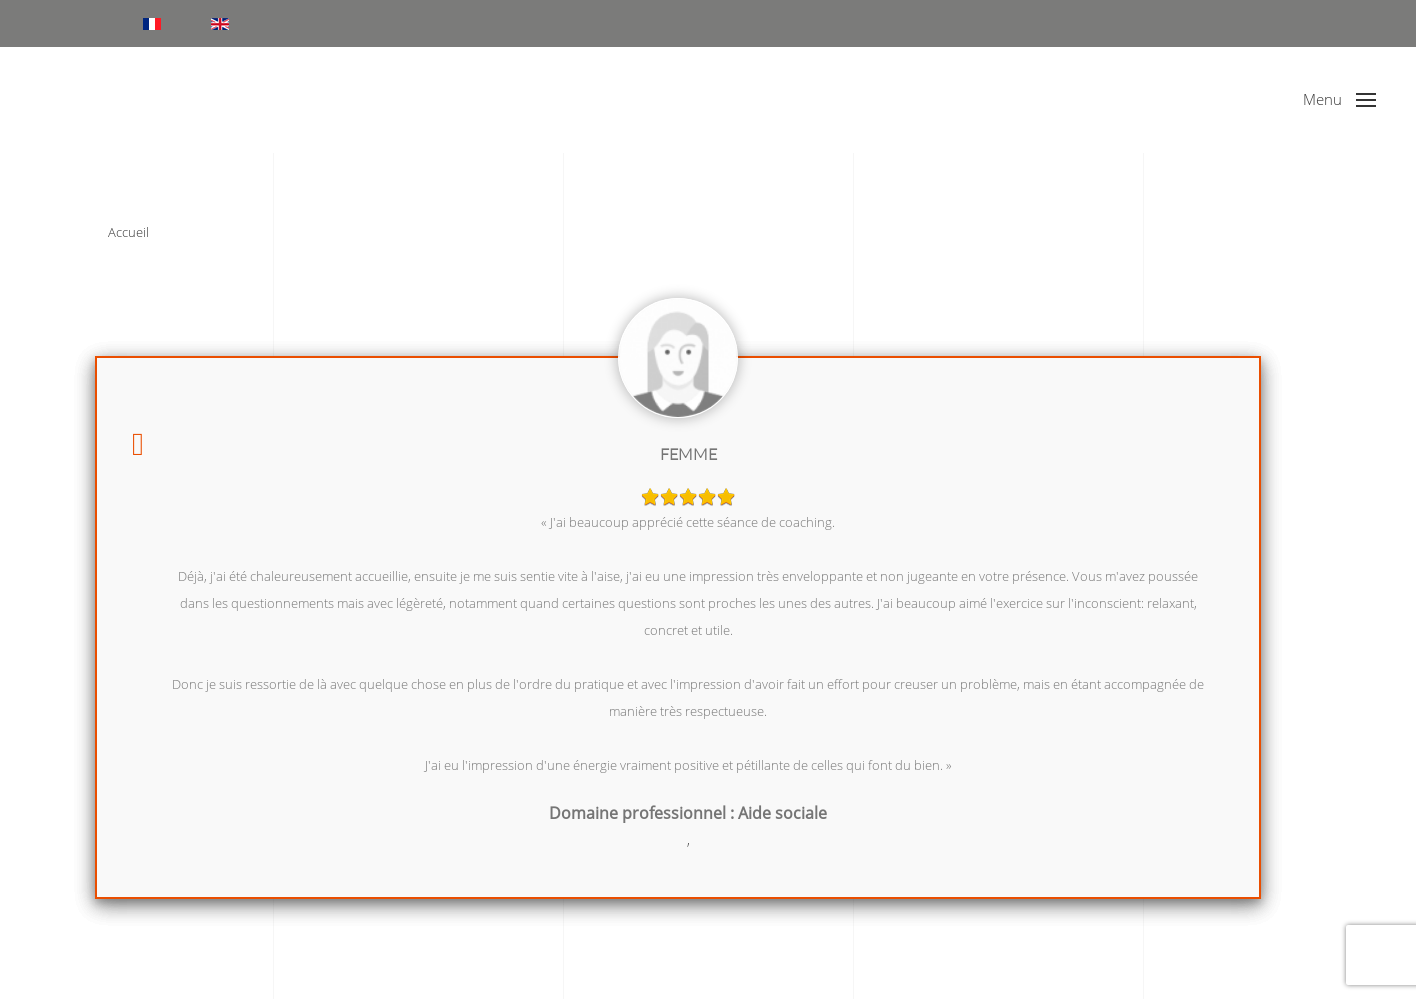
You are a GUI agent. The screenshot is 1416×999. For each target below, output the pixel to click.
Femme (688, 454)
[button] (1339, 100)
